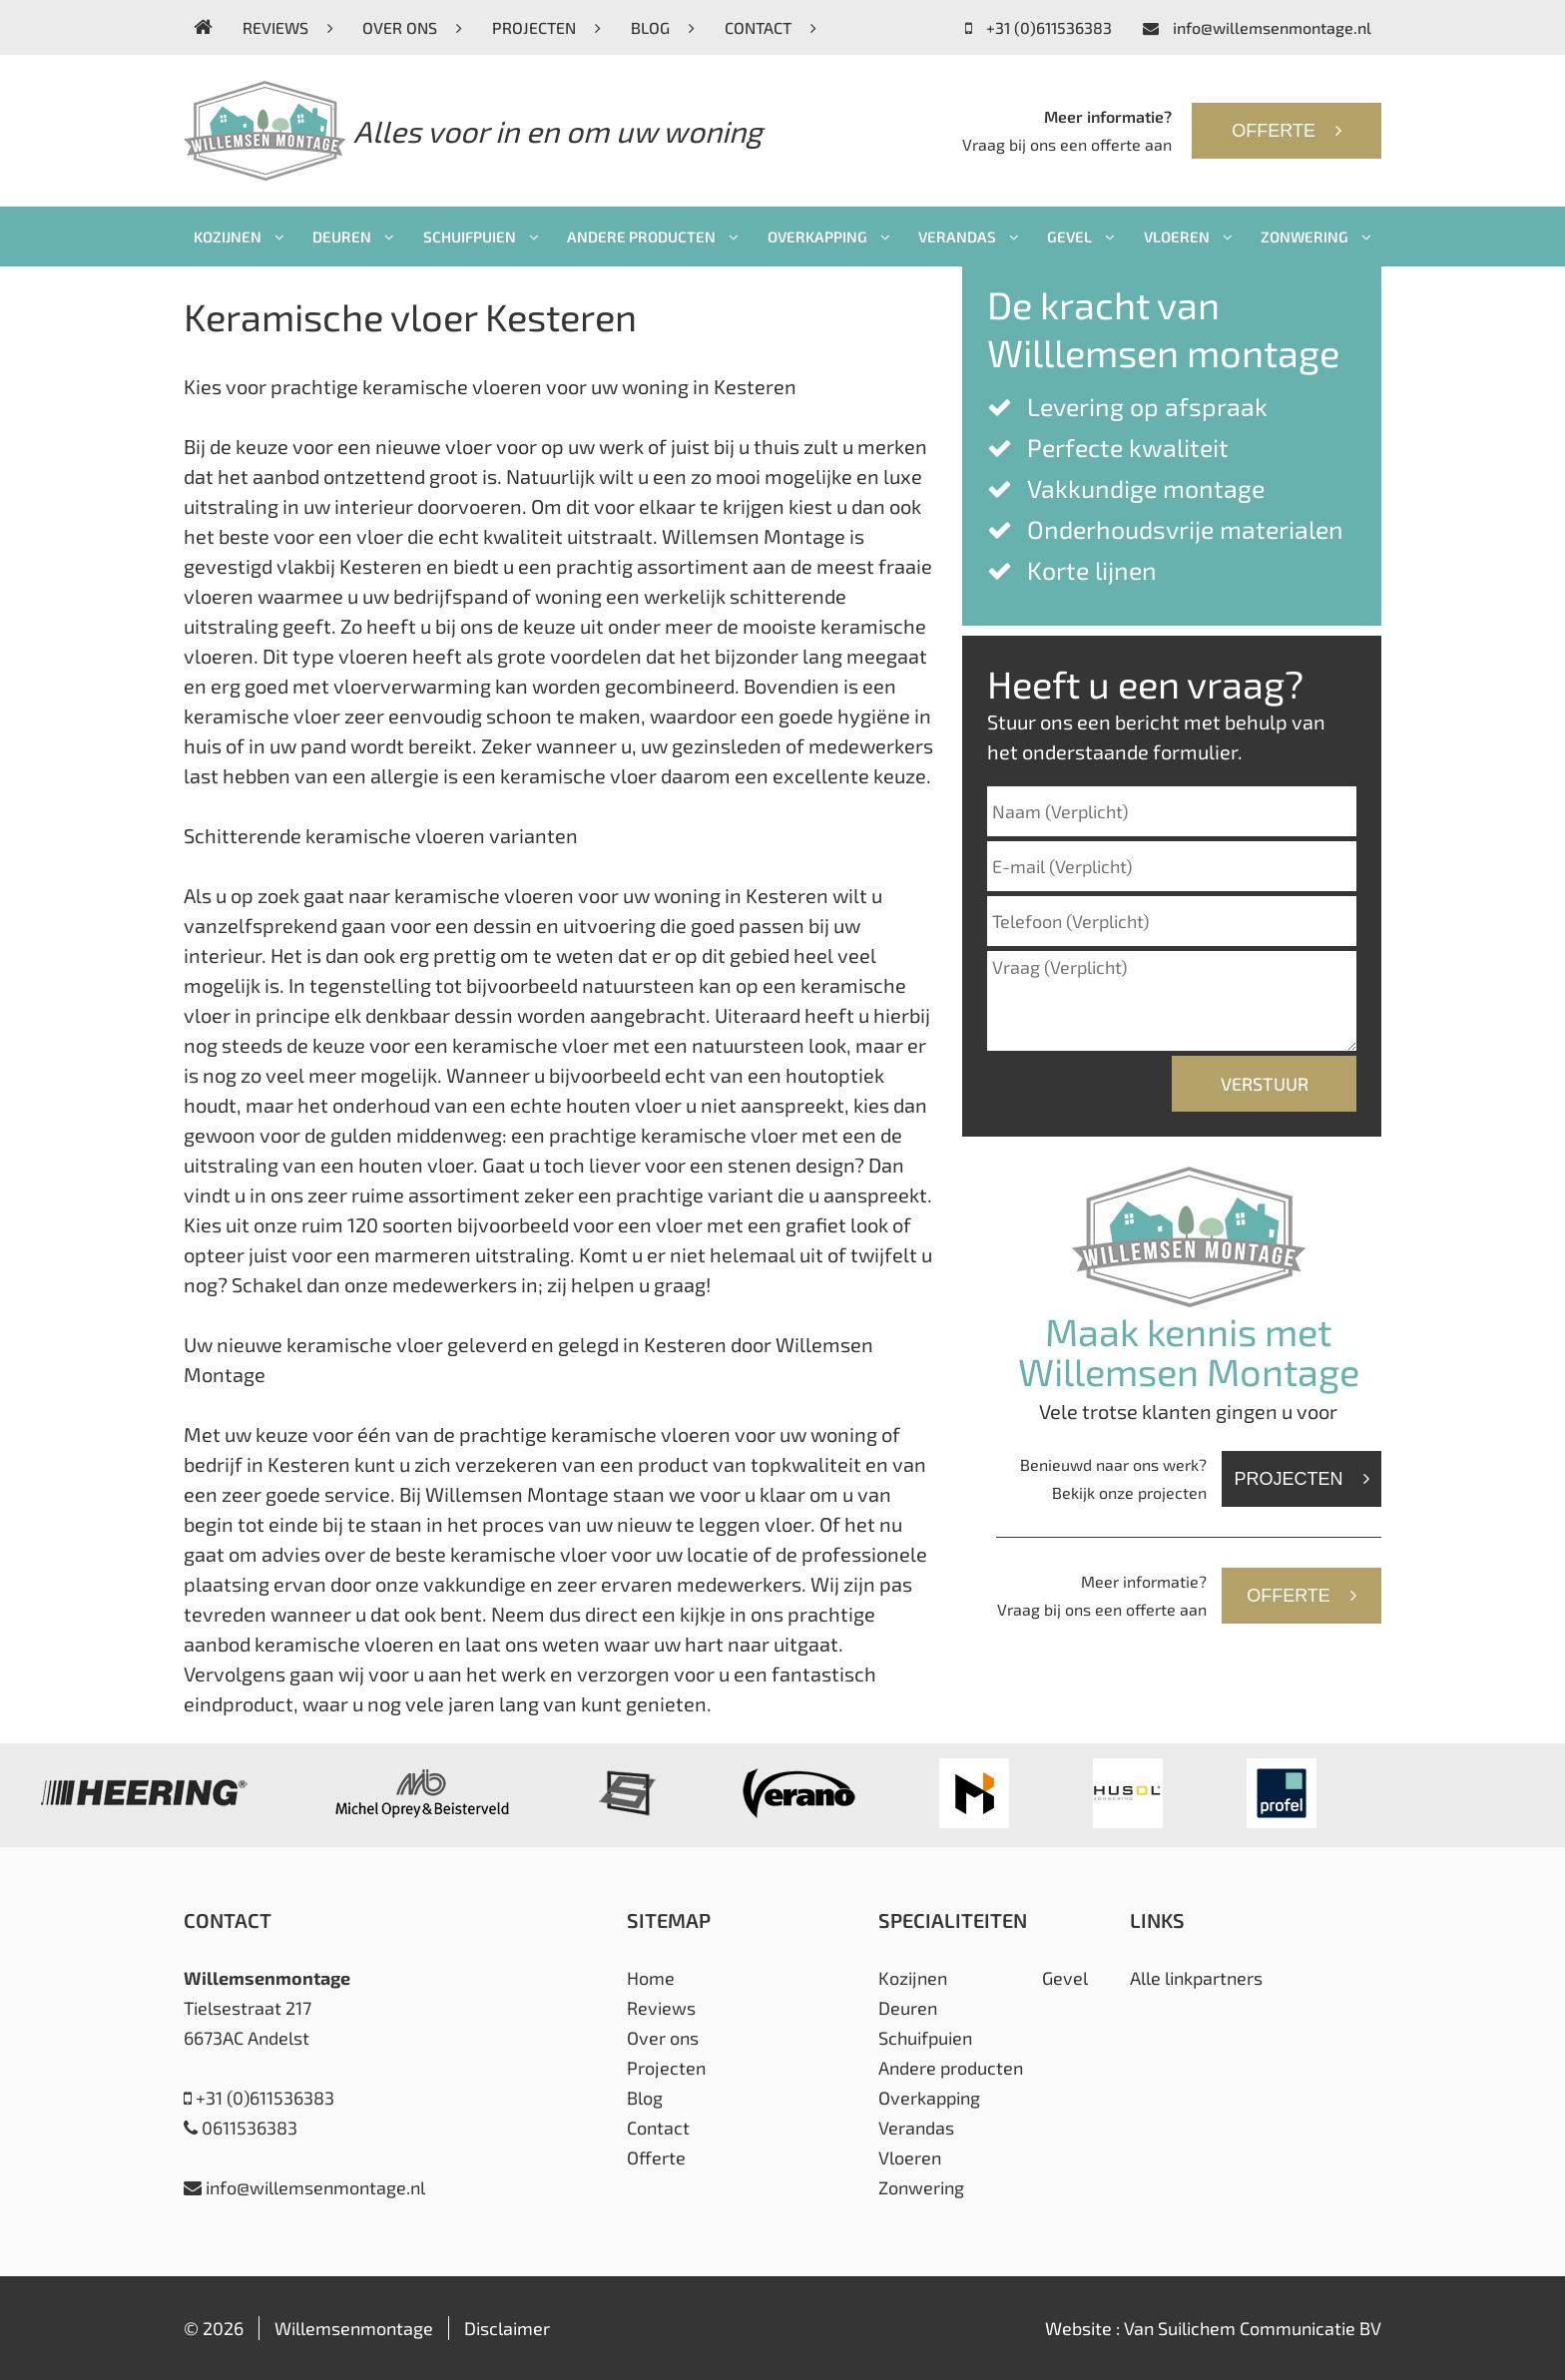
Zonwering (1316, 236)
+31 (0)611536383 (1038, 27)
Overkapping (829, 236)
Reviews (288, 27)
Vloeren (1188, 236)
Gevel (1081, 236)
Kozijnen (239, 236)
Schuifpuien (481, 236)
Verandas (968, 236)
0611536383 (240, 2128)
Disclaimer (507, 2328)
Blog (663, 27)
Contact (770, 27)
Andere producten (653, 236)
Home (651, 1978)
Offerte (1286, 131)
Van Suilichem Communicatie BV (1252, 2328)
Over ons (412, 27)
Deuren (353, 236)
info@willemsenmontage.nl (1257, 27)
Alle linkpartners (1196, 1978)
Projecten (546, 27)
